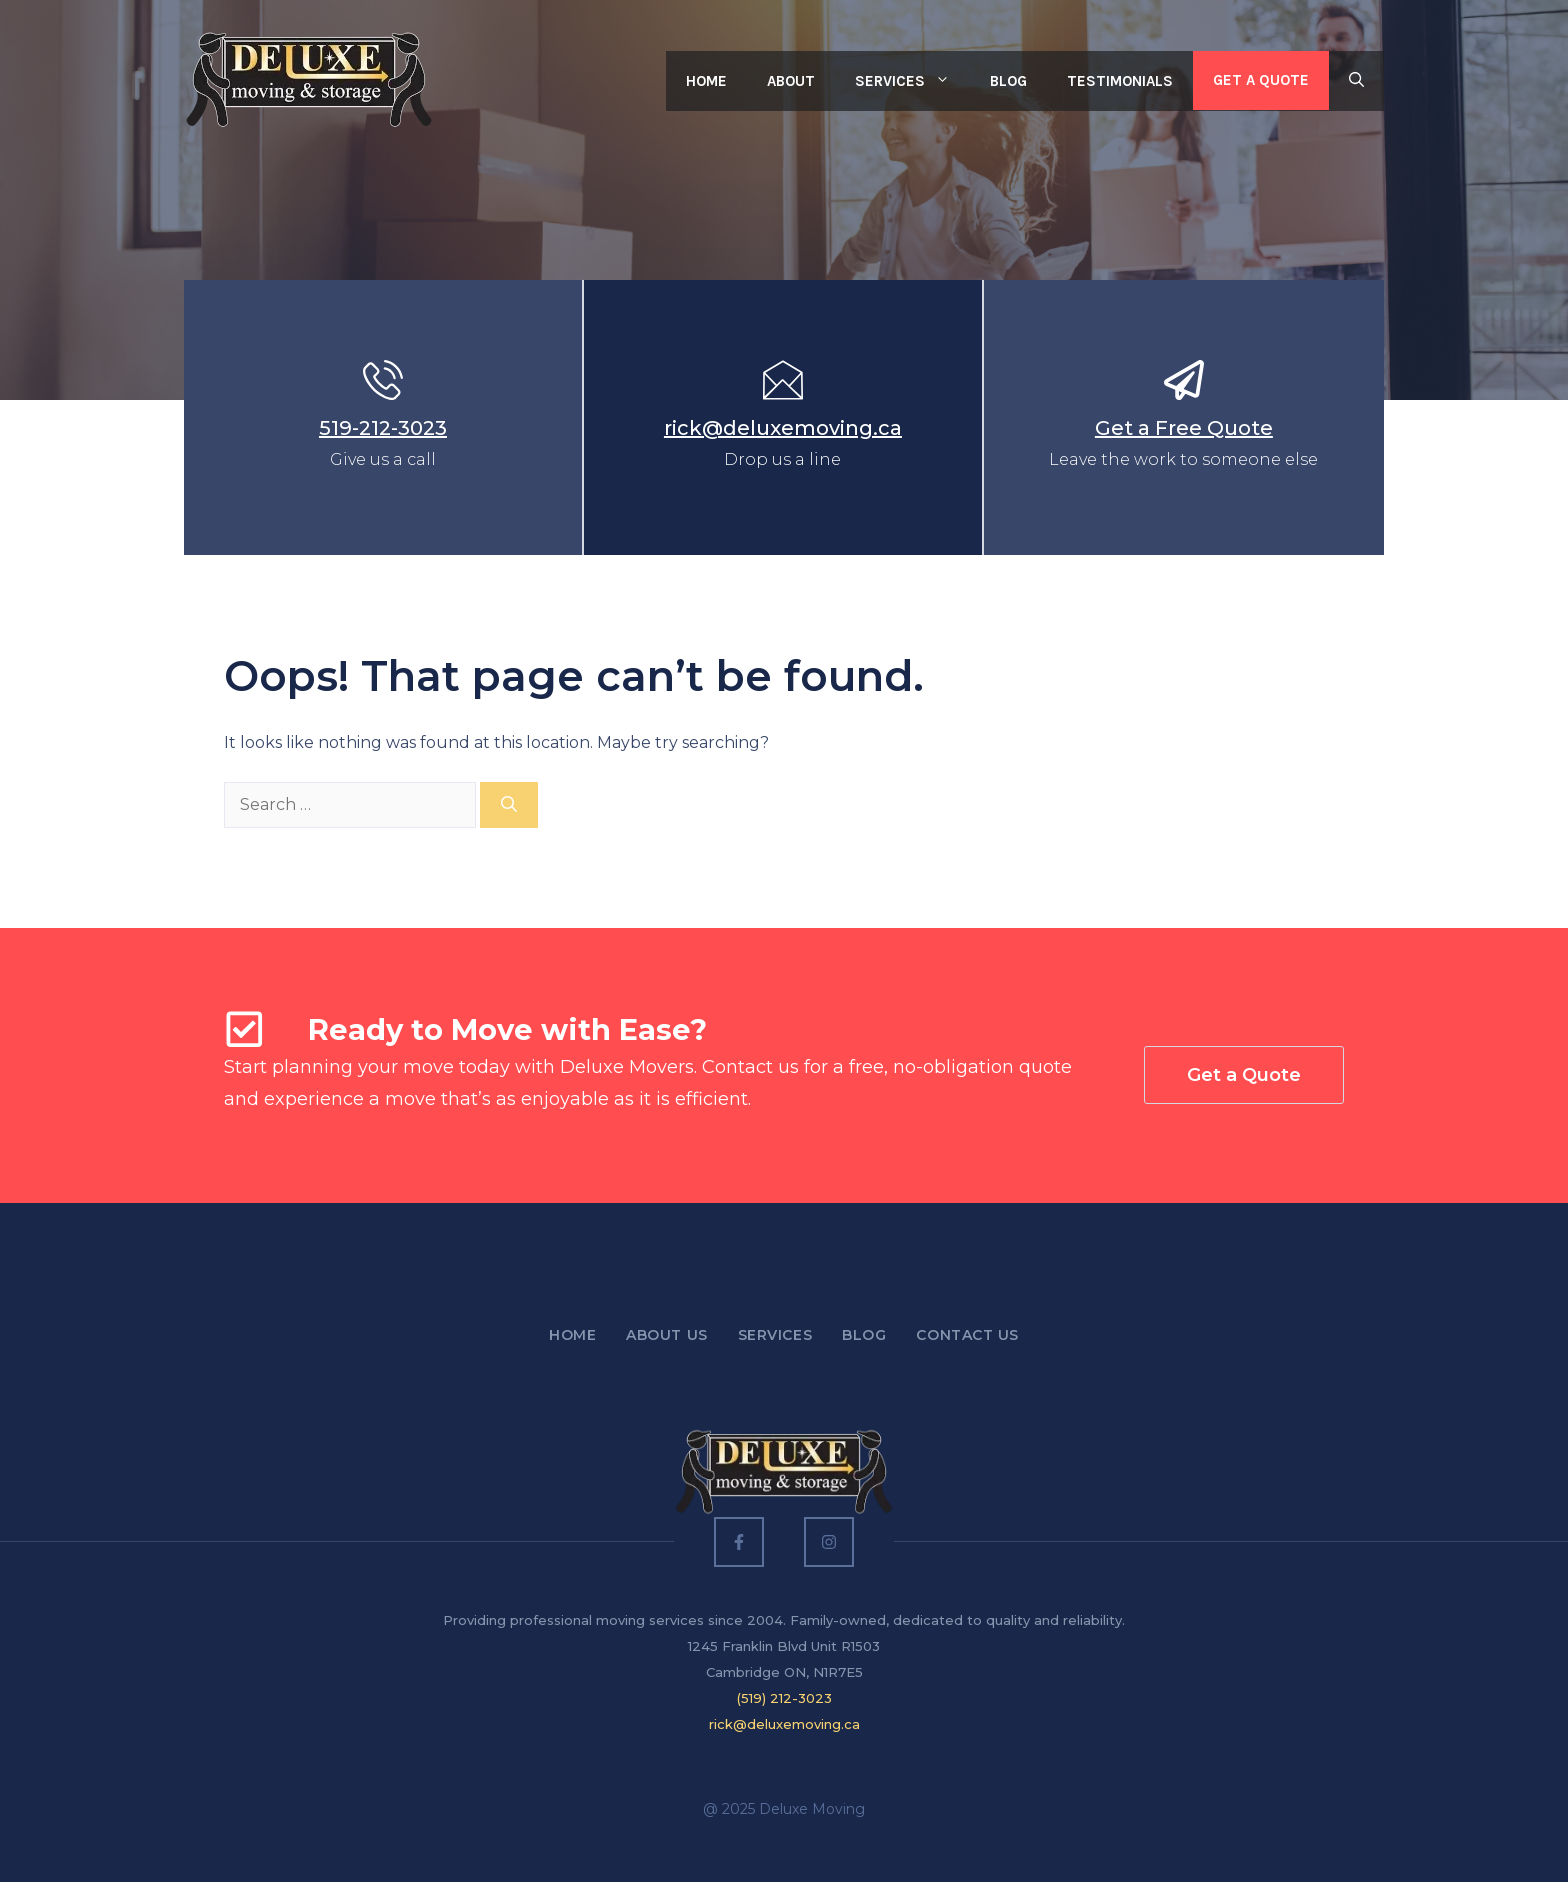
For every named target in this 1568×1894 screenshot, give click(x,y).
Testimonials (1120, 81)
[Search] (509, 805)
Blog (1008, 81)
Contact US (967, 1335)
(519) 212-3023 (784, 1698)
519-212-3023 (383, 428)
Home (706, 81)
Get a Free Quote (1184, 428)
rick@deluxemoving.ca (783, 428)
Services (912, 81)
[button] (1356, 81)
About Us (666, 1335)
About (791, 81)
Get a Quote (1261, 80)
